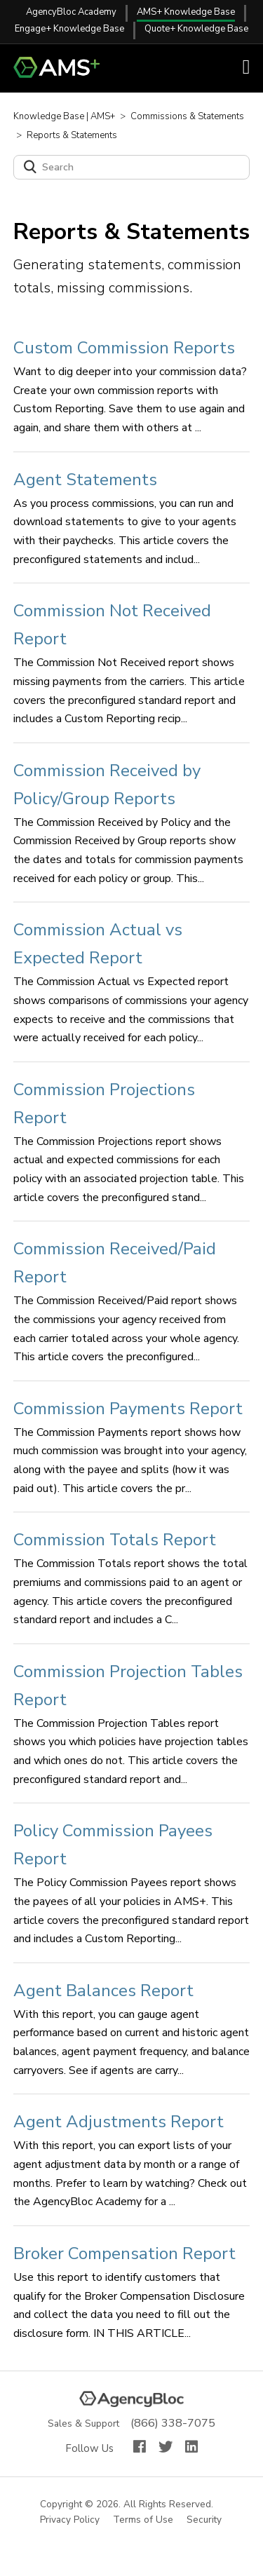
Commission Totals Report (114, 1539)
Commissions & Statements (187, 116)
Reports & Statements (72, 135)
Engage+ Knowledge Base (69, 28)
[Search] (131, 167)
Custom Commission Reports (124, 348)
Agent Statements (85, 479)
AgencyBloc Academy (71, 12)
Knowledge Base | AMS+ (64, 116)
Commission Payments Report (128, 1408)
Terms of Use (144, 2520)
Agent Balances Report (103, 1990)
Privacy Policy (70, 2520)
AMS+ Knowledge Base (186, 12)
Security (205, 2520)
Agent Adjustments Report (118, 2121)
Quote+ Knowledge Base (196, 28)
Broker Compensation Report (124, 2253)
